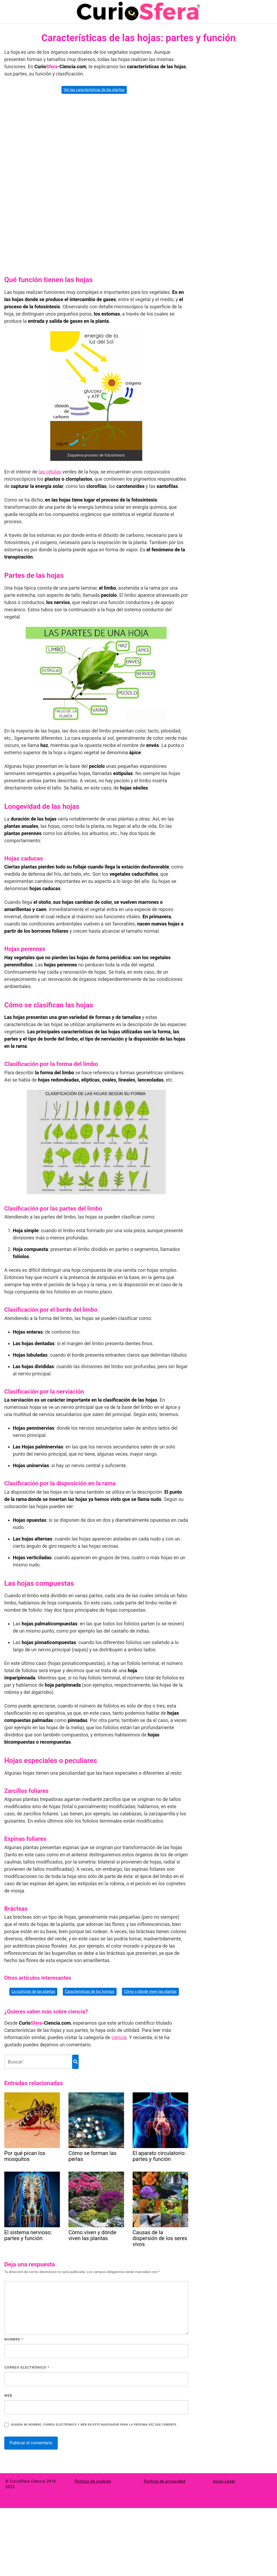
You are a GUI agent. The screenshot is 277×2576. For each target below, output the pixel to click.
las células (50, 472)
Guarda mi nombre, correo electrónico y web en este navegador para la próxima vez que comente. (94, 2424)
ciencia (119, 2037)
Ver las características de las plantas (94, 90)
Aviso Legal (224, 2481)
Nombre (13, 2339)
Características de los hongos (89, 1991)
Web (8, 2395)
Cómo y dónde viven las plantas (150, 1991)
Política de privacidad (164, 2481)
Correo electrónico (26, 2367)
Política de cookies (93, 2481)
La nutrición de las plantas (33, 1991)
